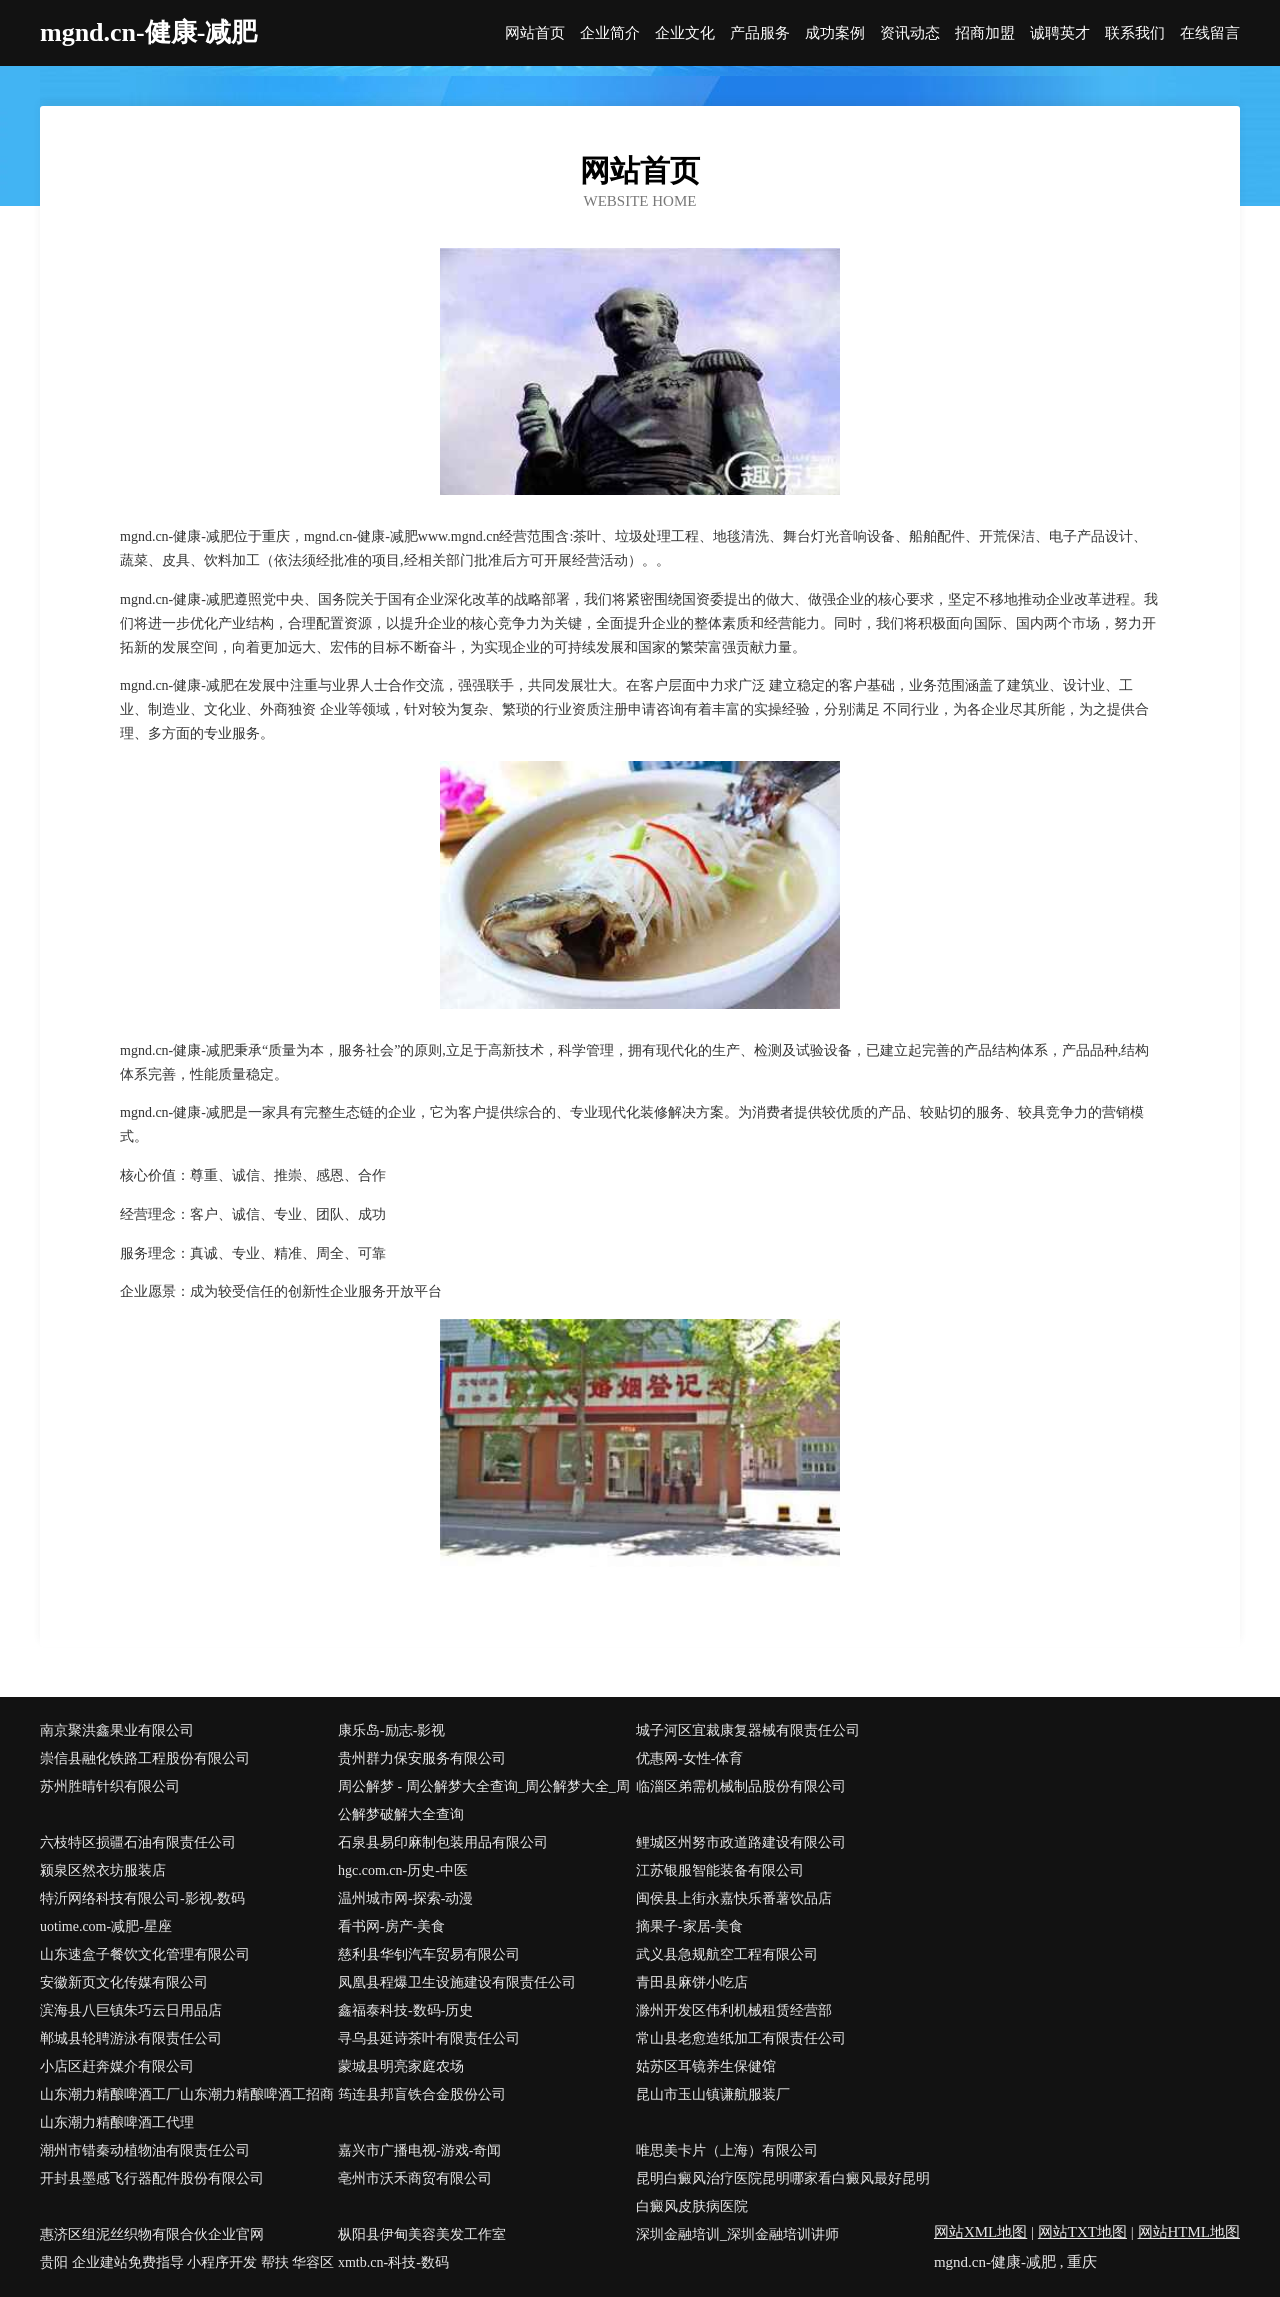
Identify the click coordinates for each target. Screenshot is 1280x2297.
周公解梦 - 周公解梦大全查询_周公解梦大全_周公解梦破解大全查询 (484, 1800)
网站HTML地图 (1189, 2232)
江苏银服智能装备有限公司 (720, 1870)
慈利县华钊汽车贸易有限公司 (429, 1954)
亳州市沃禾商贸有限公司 (415, 2178)
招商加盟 (985, 33)
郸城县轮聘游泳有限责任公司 (131, 2038)
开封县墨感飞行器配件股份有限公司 (152, 2178)
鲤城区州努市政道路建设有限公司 (741, 1842)
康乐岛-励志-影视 (391, 1730)
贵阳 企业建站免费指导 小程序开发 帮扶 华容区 (187, 2262)
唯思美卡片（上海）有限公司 (727, 2150)
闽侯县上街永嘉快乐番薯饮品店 (734, 1898)
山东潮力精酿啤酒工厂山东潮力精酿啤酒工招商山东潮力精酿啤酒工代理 (187, 2108)
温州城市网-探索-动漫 (405, 1898)
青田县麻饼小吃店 (692, 1982)
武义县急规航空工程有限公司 (727, 1954)
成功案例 (835, 33)
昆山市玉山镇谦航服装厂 (713, 2094)
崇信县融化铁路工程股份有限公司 (145, 1758)
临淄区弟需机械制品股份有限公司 (741, 1786)
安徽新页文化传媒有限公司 (124, 1982)
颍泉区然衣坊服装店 (103, 1870)
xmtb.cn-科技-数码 (393, 2262)
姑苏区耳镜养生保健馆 (706, 2066)
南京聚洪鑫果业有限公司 (117, 1730)
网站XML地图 (980, 2232)
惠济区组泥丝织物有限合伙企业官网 (152, 2234)
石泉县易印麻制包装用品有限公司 (443, 1842)
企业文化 (685, 33)
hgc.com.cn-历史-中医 (403, 1870)
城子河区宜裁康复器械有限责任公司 (748, 1730)
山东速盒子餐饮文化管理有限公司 (145, 1954)
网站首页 (535, 33)
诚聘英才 (1060, 33)
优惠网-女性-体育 (689, 1758)
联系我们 (1135, 33)
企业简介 (610, 33)
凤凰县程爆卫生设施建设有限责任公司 (457, 1982)
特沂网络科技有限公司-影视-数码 (142, 1898)
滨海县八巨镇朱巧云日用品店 (131, 2010)
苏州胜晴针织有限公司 (110, 1786)
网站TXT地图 (1082, 2232)
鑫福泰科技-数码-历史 (405, 2010)
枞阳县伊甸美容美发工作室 (422, 2234)
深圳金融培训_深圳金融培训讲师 (737, 2234)
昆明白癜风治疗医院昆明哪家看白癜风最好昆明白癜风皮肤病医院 (783, 2192)
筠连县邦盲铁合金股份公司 (422, 2094)
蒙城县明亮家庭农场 (401, 2066)
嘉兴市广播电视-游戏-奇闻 (419, 2150)
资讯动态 (910, 33)
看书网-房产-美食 (391, 1926)
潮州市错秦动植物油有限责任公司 (145, 2150)
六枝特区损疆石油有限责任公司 (138, 1842)
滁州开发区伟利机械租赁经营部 (734, 2010)
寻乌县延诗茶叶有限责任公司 (429, 2038)
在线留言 (1210, 33)
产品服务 (760, 33)
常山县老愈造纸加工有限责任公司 (741, 2038)
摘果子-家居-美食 (689, 1926)
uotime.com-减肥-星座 (106, 1926)
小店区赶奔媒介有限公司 (117, 2066)
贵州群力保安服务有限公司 (422, 1758)
